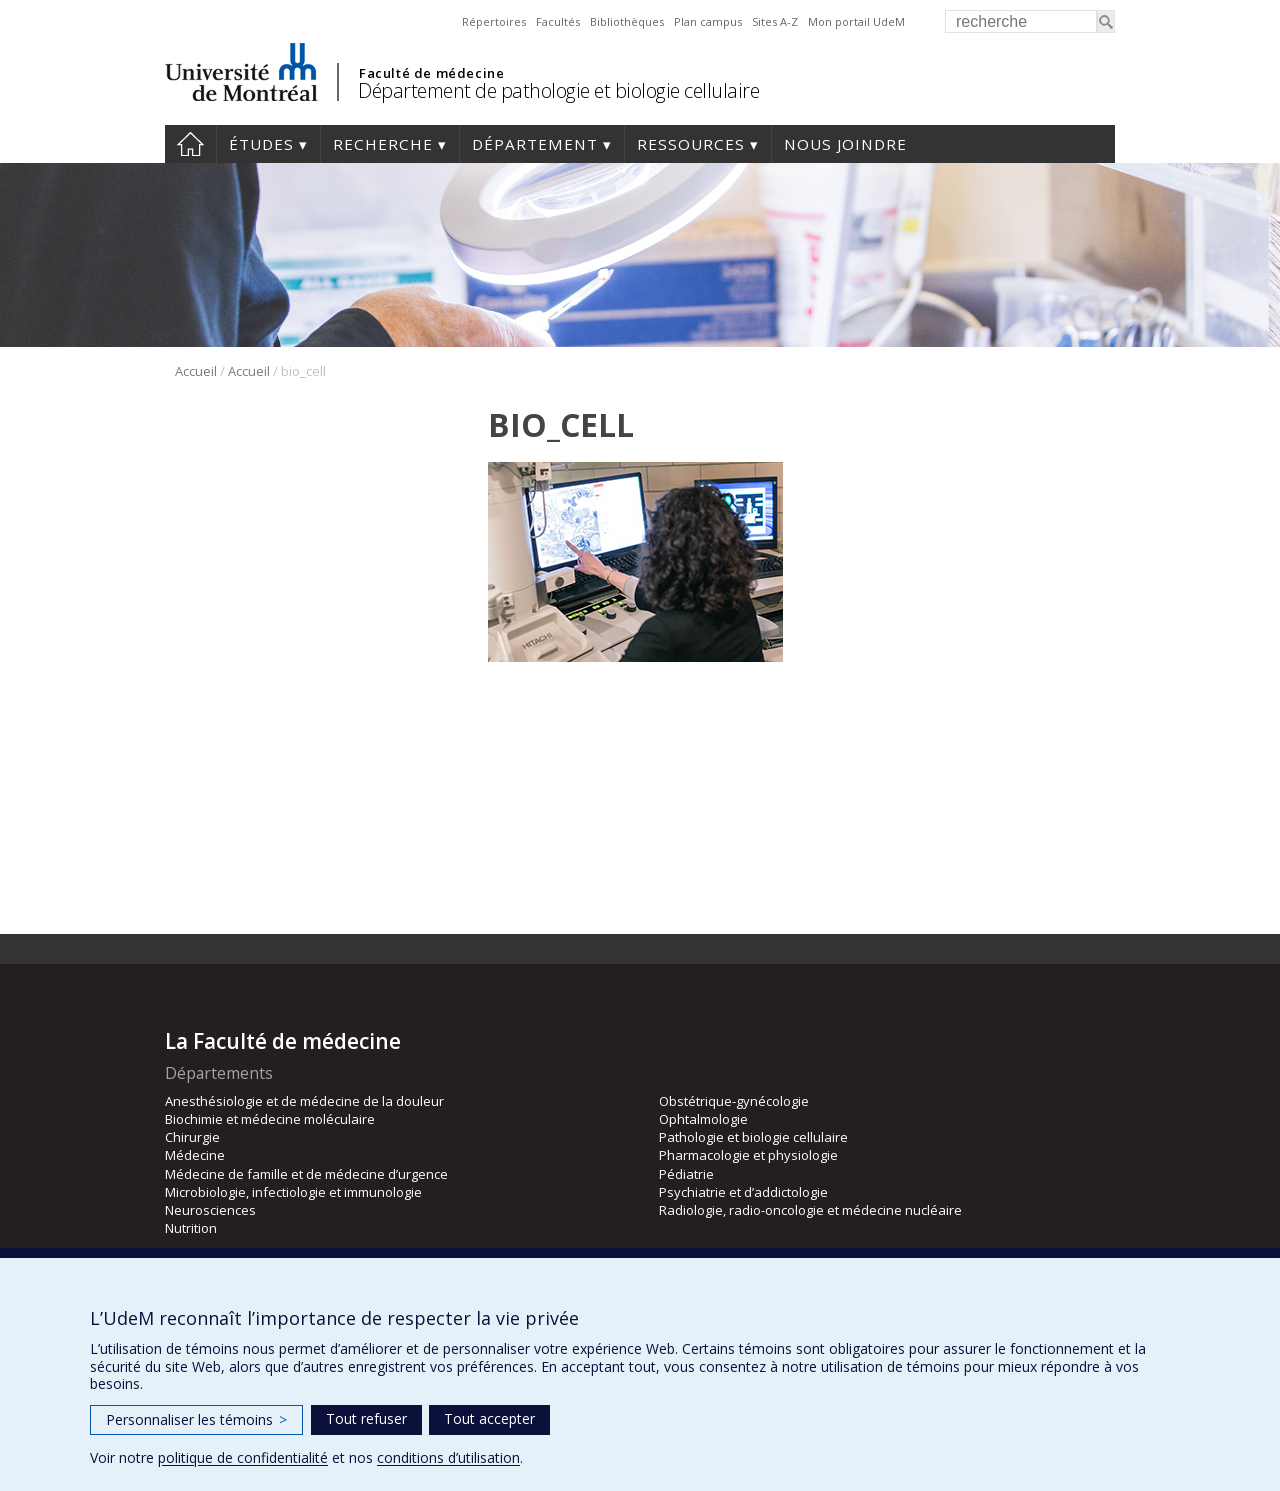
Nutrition (191, 1228)
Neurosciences (210, 1210)
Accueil (190, 144)
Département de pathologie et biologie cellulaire (558, 90)
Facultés (558, 21)
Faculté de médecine (431, 73)
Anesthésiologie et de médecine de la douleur (304, 1101)
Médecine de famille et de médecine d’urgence (306, 1174)
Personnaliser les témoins (196, 1419)
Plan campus (708, 21)
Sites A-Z (775, 21)
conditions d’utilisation (448, 1457)
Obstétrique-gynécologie (734, 1101)
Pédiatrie (686, 1174)
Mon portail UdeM (856, 21)
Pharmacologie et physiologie (748, 1155)
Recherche (383, 144)
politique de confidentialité (243, 1457)
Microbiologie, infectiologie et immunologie (293, 1192)
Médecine (195, 1155)
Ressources (691, 144)
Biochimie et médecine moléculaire (270, 1119)
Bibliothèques (627, 21)
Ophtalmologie (703, 1119)
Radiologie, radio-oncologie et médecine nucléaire (810, 1210)
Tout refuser (366, 1418)
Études (261, 144)
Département (535, 144)
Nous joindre (845, 144)
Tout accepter (489, 1418)
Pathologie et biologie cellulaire (753, 1137)
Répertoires (494, 21)
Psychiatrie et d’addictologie (743, 1192)
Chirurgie (192, 1137)
